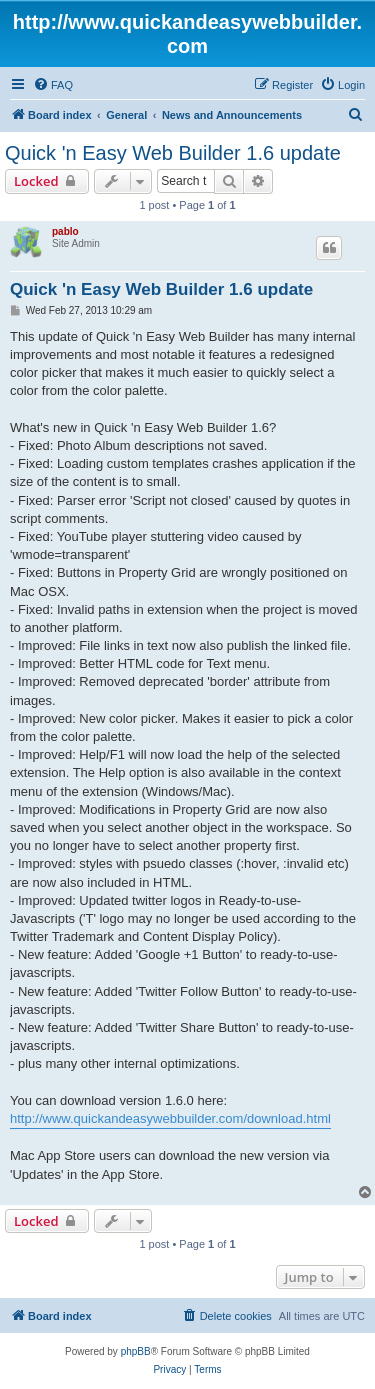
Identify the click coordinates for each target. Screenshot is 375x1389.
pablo (65, 231)
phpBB (136, 1351)
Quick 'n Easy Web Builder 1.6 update (173, 153)
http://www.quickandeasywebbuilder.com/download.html (170, 1118)
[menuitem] (53, 85)
